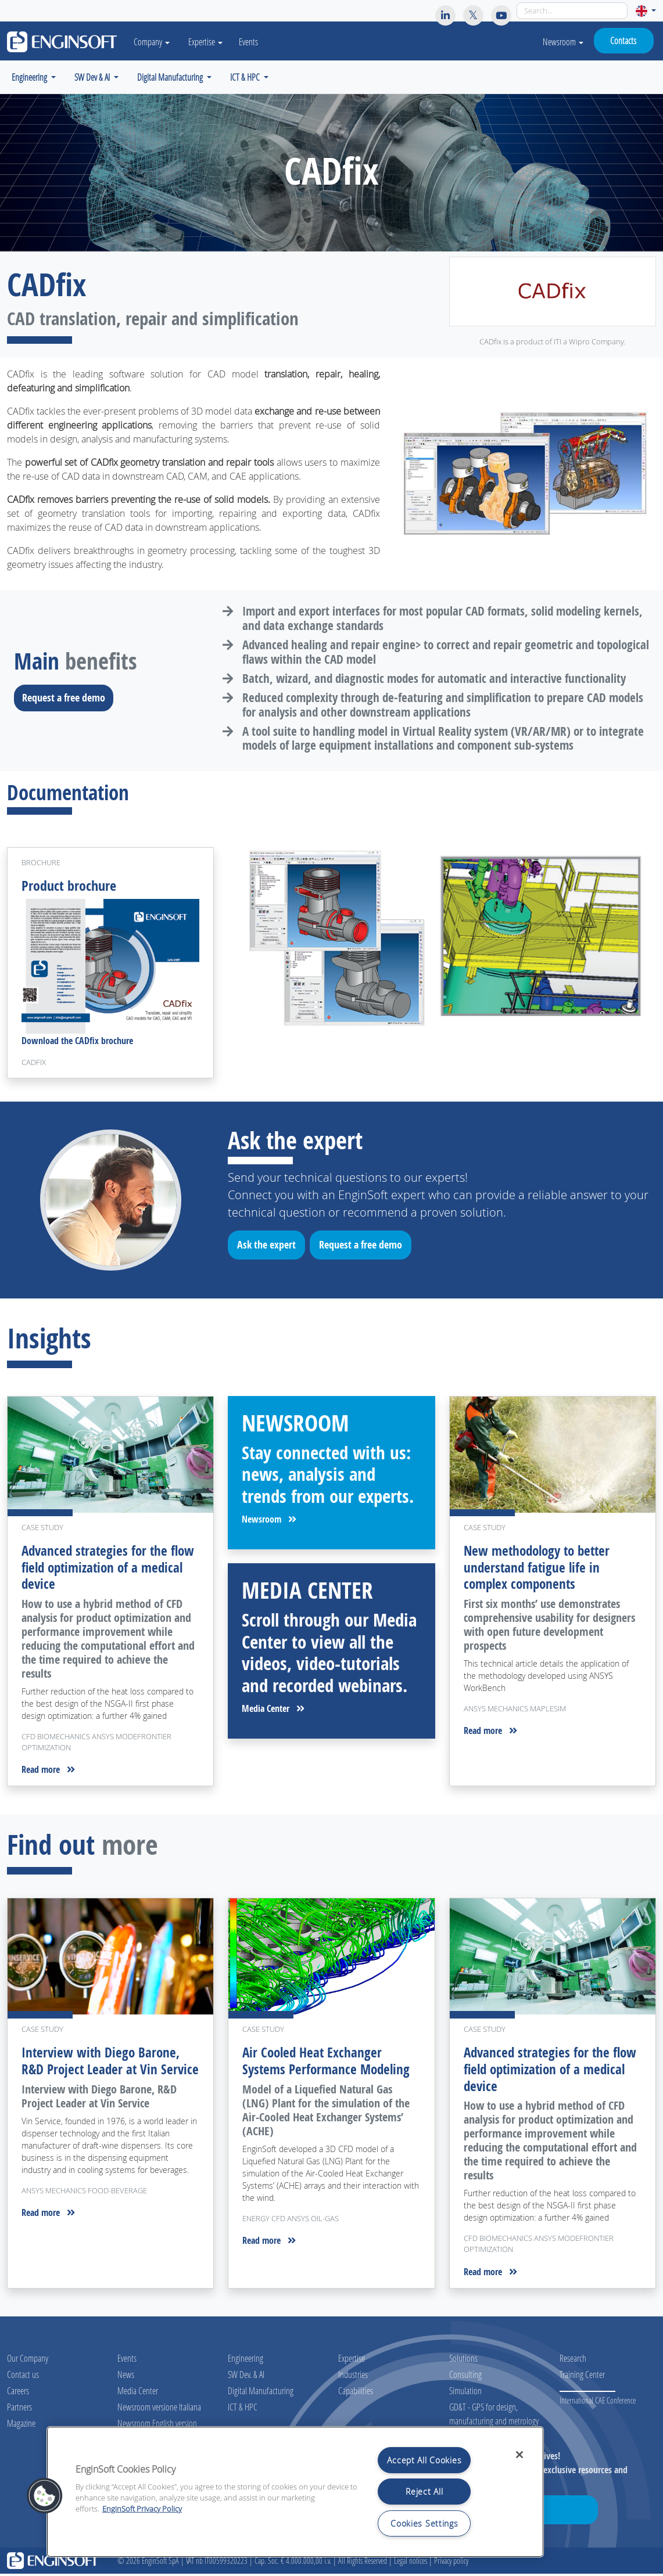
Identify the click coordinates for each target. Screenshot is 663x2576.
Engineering (245, 2360)
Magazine (21, 2425)
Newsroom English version (157, 2425)
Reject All (424, 2491)
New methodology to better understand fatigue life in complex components (541, 1569)
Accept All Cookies (424, 2460)
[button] (646, 11)
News (125, 2376)
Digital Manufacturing (260, 2393)
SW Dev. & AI (246, 2376)
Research (573, 2360)
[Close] (519, 2454)
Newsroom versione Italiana (159, 2409)
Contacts (623, 40)
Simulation (465, 2393)
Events (253, 41)
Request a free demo (67, 697)
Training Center (582, 2376)
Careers (18, 2393)
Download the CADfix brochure (77, 1043)
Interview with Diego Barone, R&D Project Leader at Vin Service (101, 2072)
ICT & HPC (242, 2409)
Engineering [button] (30, 77)
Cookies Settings (424, 2523)
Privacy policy (451, 2562)
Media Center (273, 1710)
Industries (353, 2376)
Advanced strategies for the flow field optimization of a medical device (96, 1569)
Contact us (23, 2376)
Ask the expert (270, 1249)
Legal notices (410, 2562)
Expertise (351, 2360)
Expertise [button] (210, 41)
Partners (19, 2409)
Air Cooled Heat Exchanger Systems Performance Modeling (328, 2063)
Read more (48, 1772)
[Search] (572, 10)
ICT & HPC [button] (245, 77)
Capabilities (355, 2393)
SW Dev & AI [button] (93, 77)
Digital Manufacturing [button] (171, 77)
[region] (295, 2491)
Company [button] (155, 41)
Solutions (463, 2360)
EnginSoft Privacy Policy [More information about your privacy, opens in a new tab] (142, 2509)
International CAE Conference (598, 2402)
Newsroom (563, 41)
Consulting (465, 2376)
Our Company (27, 2360)
